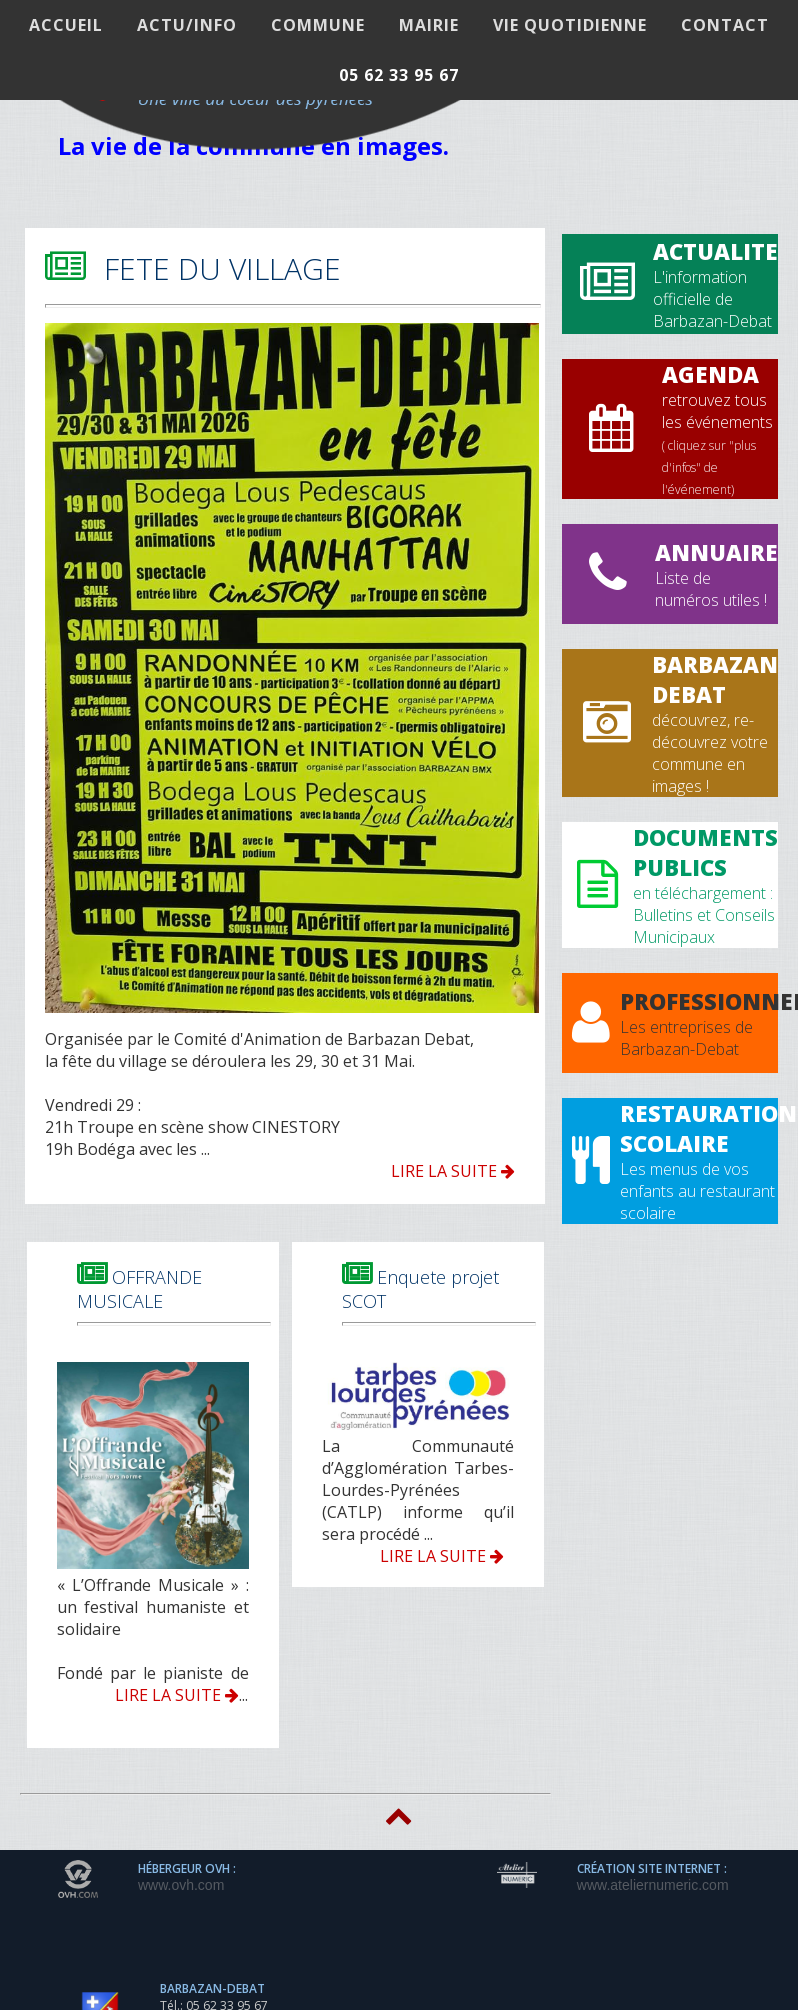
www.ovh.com (181, 1885)
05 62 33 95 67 (399, 75)
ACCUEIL (66, 25)
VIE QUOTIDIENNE (570, 25)
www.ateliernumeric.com (653, 1885)
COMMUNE (318, 25)
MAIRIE (429, 25)
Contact (725, 25)
